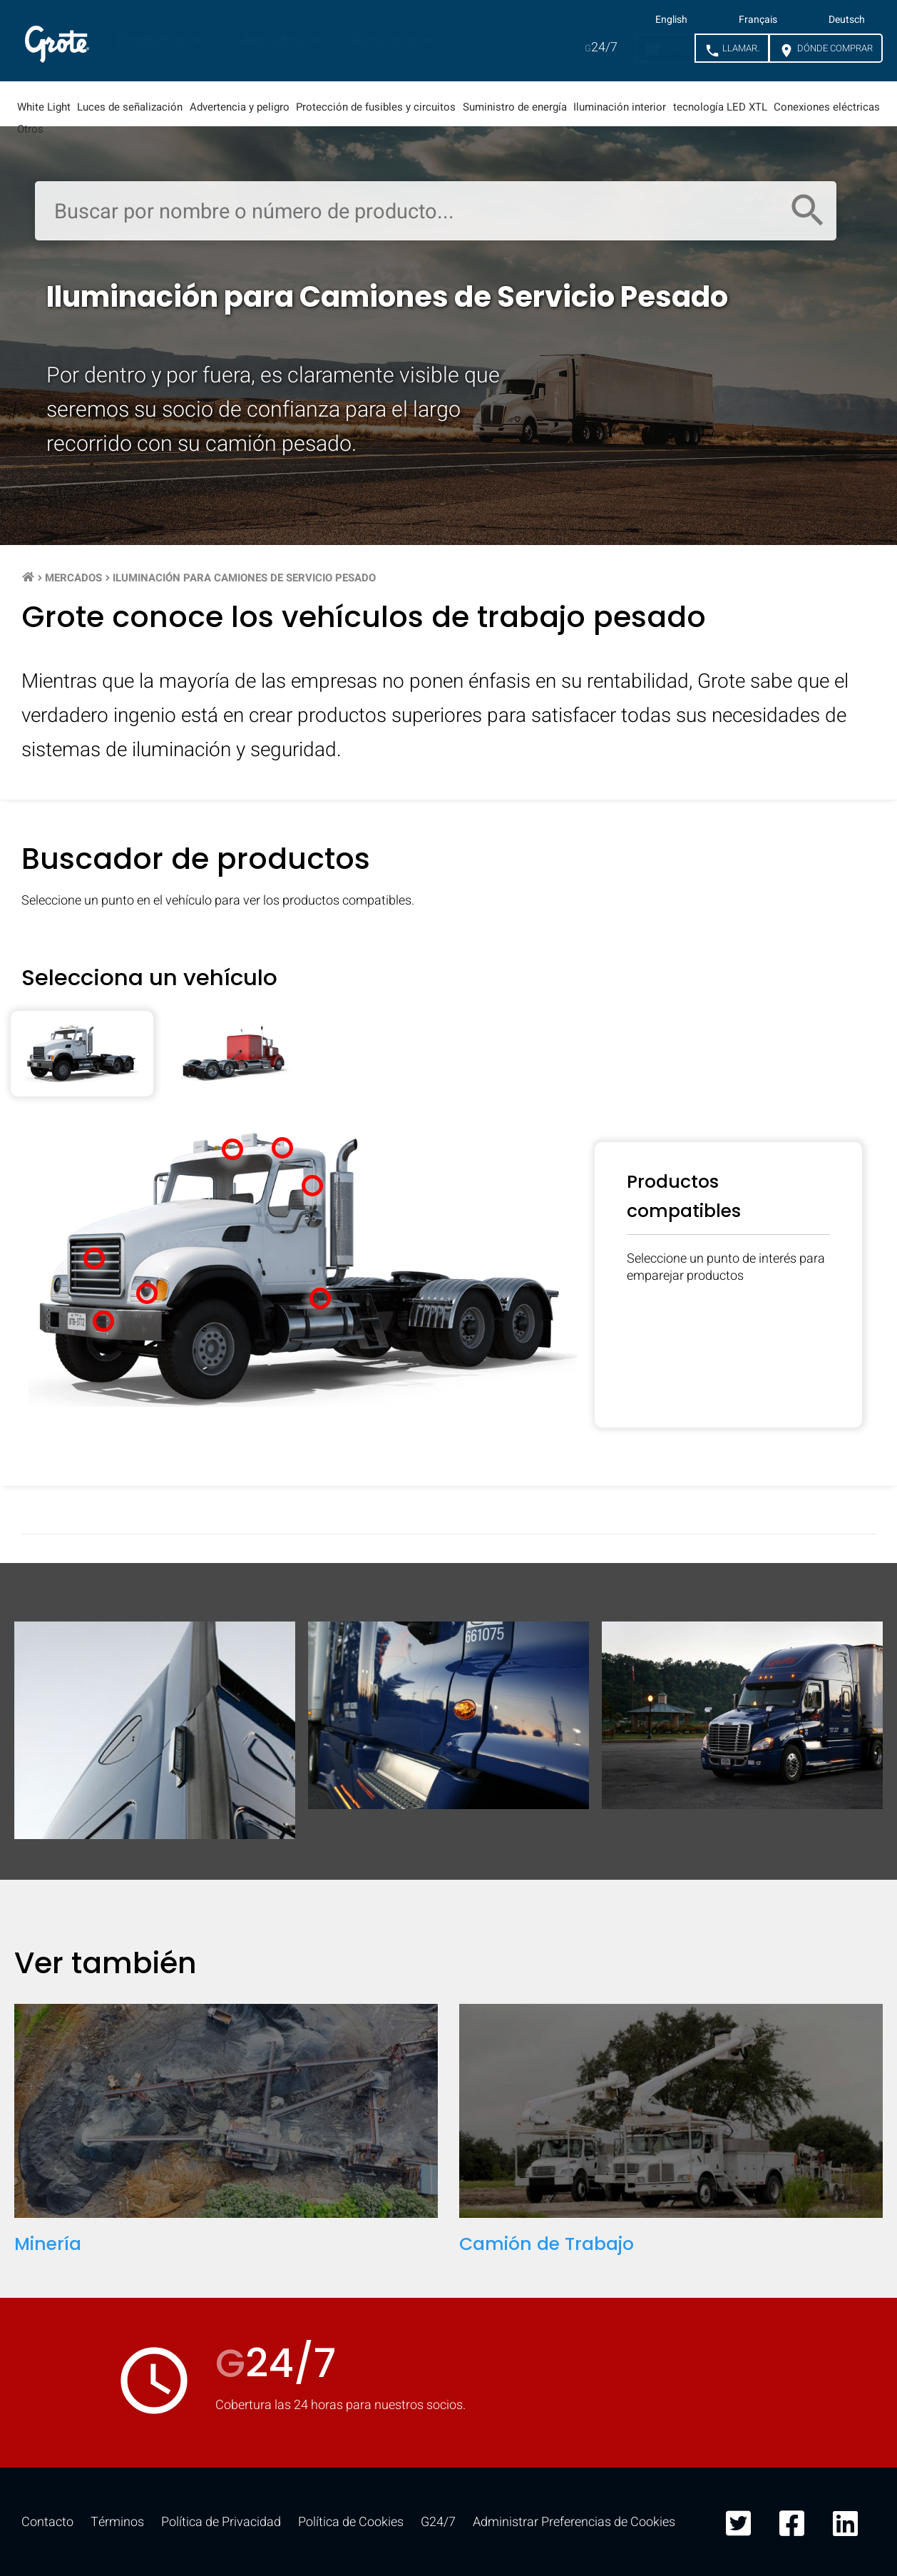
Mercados (271, 40)
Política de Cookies (351, 2522)
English (671, 20)
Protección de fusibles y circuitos (376, 107)
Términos (117, 2522)
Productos (153, 40)
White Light (44, 107)
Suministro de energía (515, 107)
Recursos (385, 40)
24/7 (601, 47)
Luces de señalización (130, 107)
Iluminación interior (619, 107)
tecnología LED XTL (720, 107)
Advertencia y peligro (239, 107)
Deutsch (847, 20)
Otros (30, 129)
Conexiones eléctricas (827, 107)
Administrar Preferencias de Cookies (574, 2522)
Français (758, 20)
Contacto (47, 2522)
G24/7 (438, 2522)
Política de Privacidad (221, 2522)
